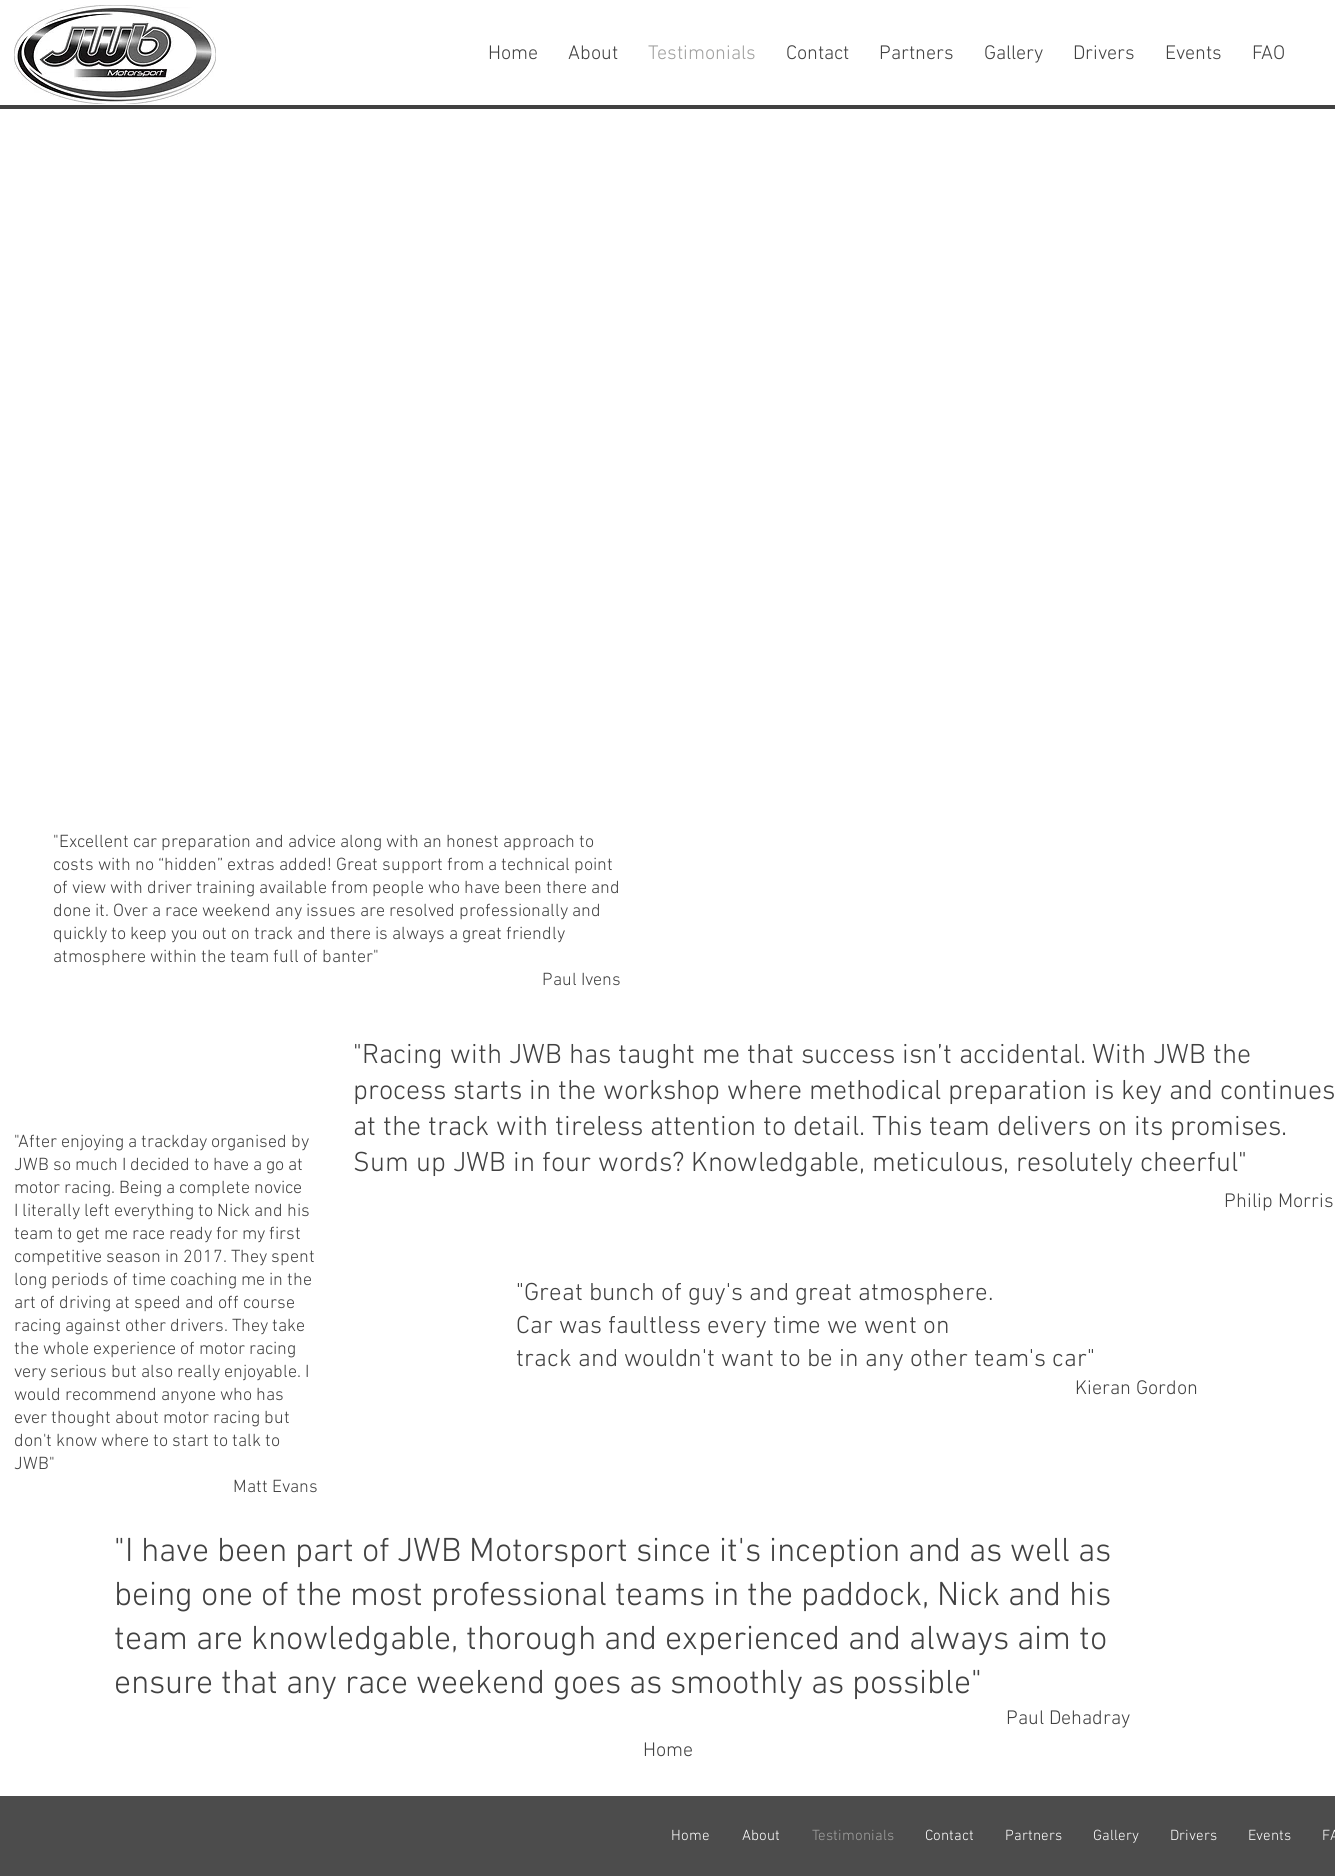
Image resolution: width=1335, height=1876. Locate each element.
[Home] (668, 1751)
